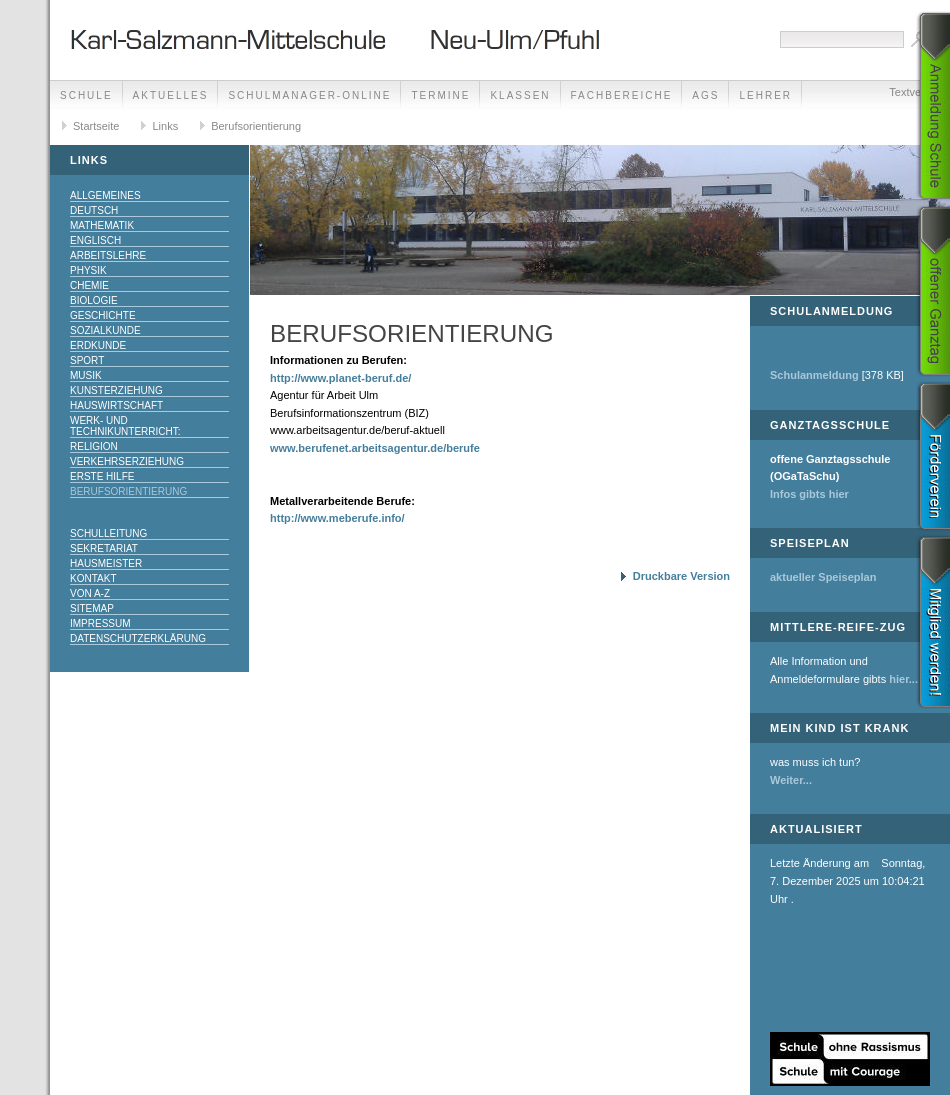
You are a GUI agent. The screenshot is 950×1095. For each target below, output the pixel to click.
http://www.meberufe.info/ (337, 518)
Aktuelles (171, 95)
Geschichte (103, 315)
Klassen (520, 95)
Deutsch (94, 210)
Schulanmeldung (814, 375)
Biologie (94, 300)
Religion (94, 446)
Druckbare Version (681, 576)
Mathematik (102, 225)
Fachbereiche (622, 95)
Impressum (100, 623)
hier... (903, 679)
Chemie (89, 285)
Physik (88, 270)
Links (165, 126)
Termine (440, 95)
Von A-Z (90, 593)
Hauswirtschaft (116, 405)
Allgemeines (105, 195)
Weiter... (791, 780)
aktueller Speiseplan (823, 577)
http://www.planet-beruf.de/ (340, 378)
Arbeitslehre (108, 255)
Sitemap (92, 608)
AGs (705, 95)
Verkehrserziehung (127, 461)
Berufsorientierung (256, 126)
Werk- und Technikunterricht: (125, 426)
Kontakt (93, 578)
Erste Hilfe (102, 476)
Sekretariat (104, 548)
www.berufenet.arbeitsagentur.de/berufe (375, 448)
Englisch (95, 240)
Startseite (96, 126)
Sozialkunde (105, 330)
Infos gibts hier (809, 494)
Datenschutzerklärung (138, 638)
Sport (87, 360)
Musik (86, 375)
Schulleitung (108, 533)
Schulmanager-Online (309, 95)
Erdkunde (98, 345)
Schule (86, 95)
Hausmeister (106, 563)
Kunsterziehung (116, 390)
